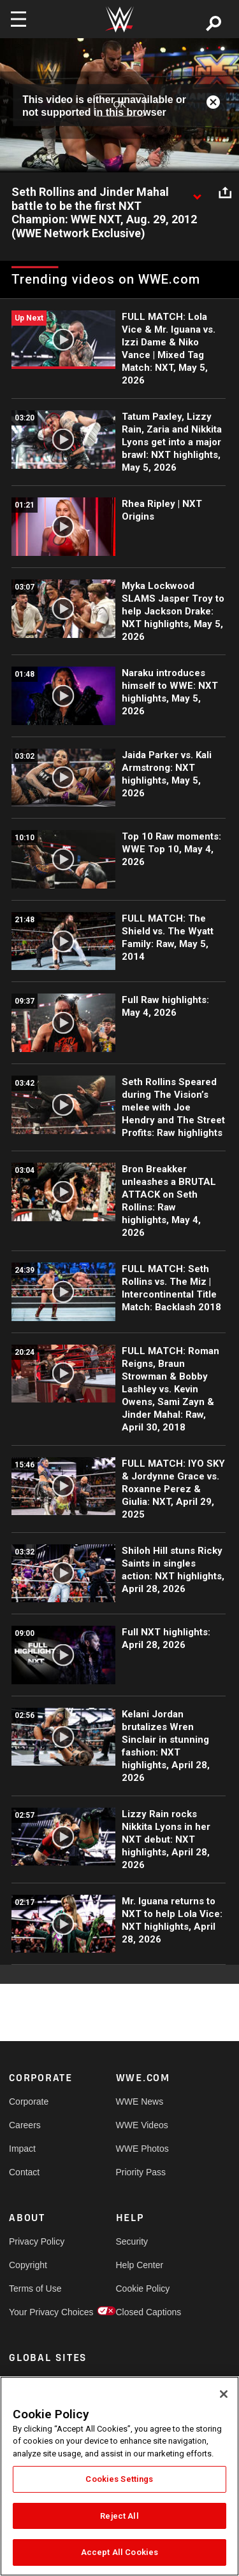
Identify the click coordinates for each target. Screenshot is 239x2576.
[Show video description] (197, 193)
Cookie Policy (143, 2288)
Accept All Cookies (119, 2552)
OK (119, 105)
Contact (24, 2172)
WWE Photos (142, 2148)
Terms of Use (35, 2288)
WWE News (140, 2101)
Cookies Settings (119, 2479)
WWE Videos (142, 2125)
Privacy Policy (35, 2241)
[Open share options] (225, 193)
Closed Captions (143, 2312)
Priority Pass (141, 2172)
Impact (22, 2148)
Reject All (119, 2516)
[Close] (224, 2394)
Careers (25, 2125)
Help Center (140, 2265)
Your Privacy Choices (35, 2312)
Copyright (28, 2265)
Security (132, 2241)
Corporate (28, 2101)
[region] (119, 2476)
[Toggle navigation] (18, 19)
